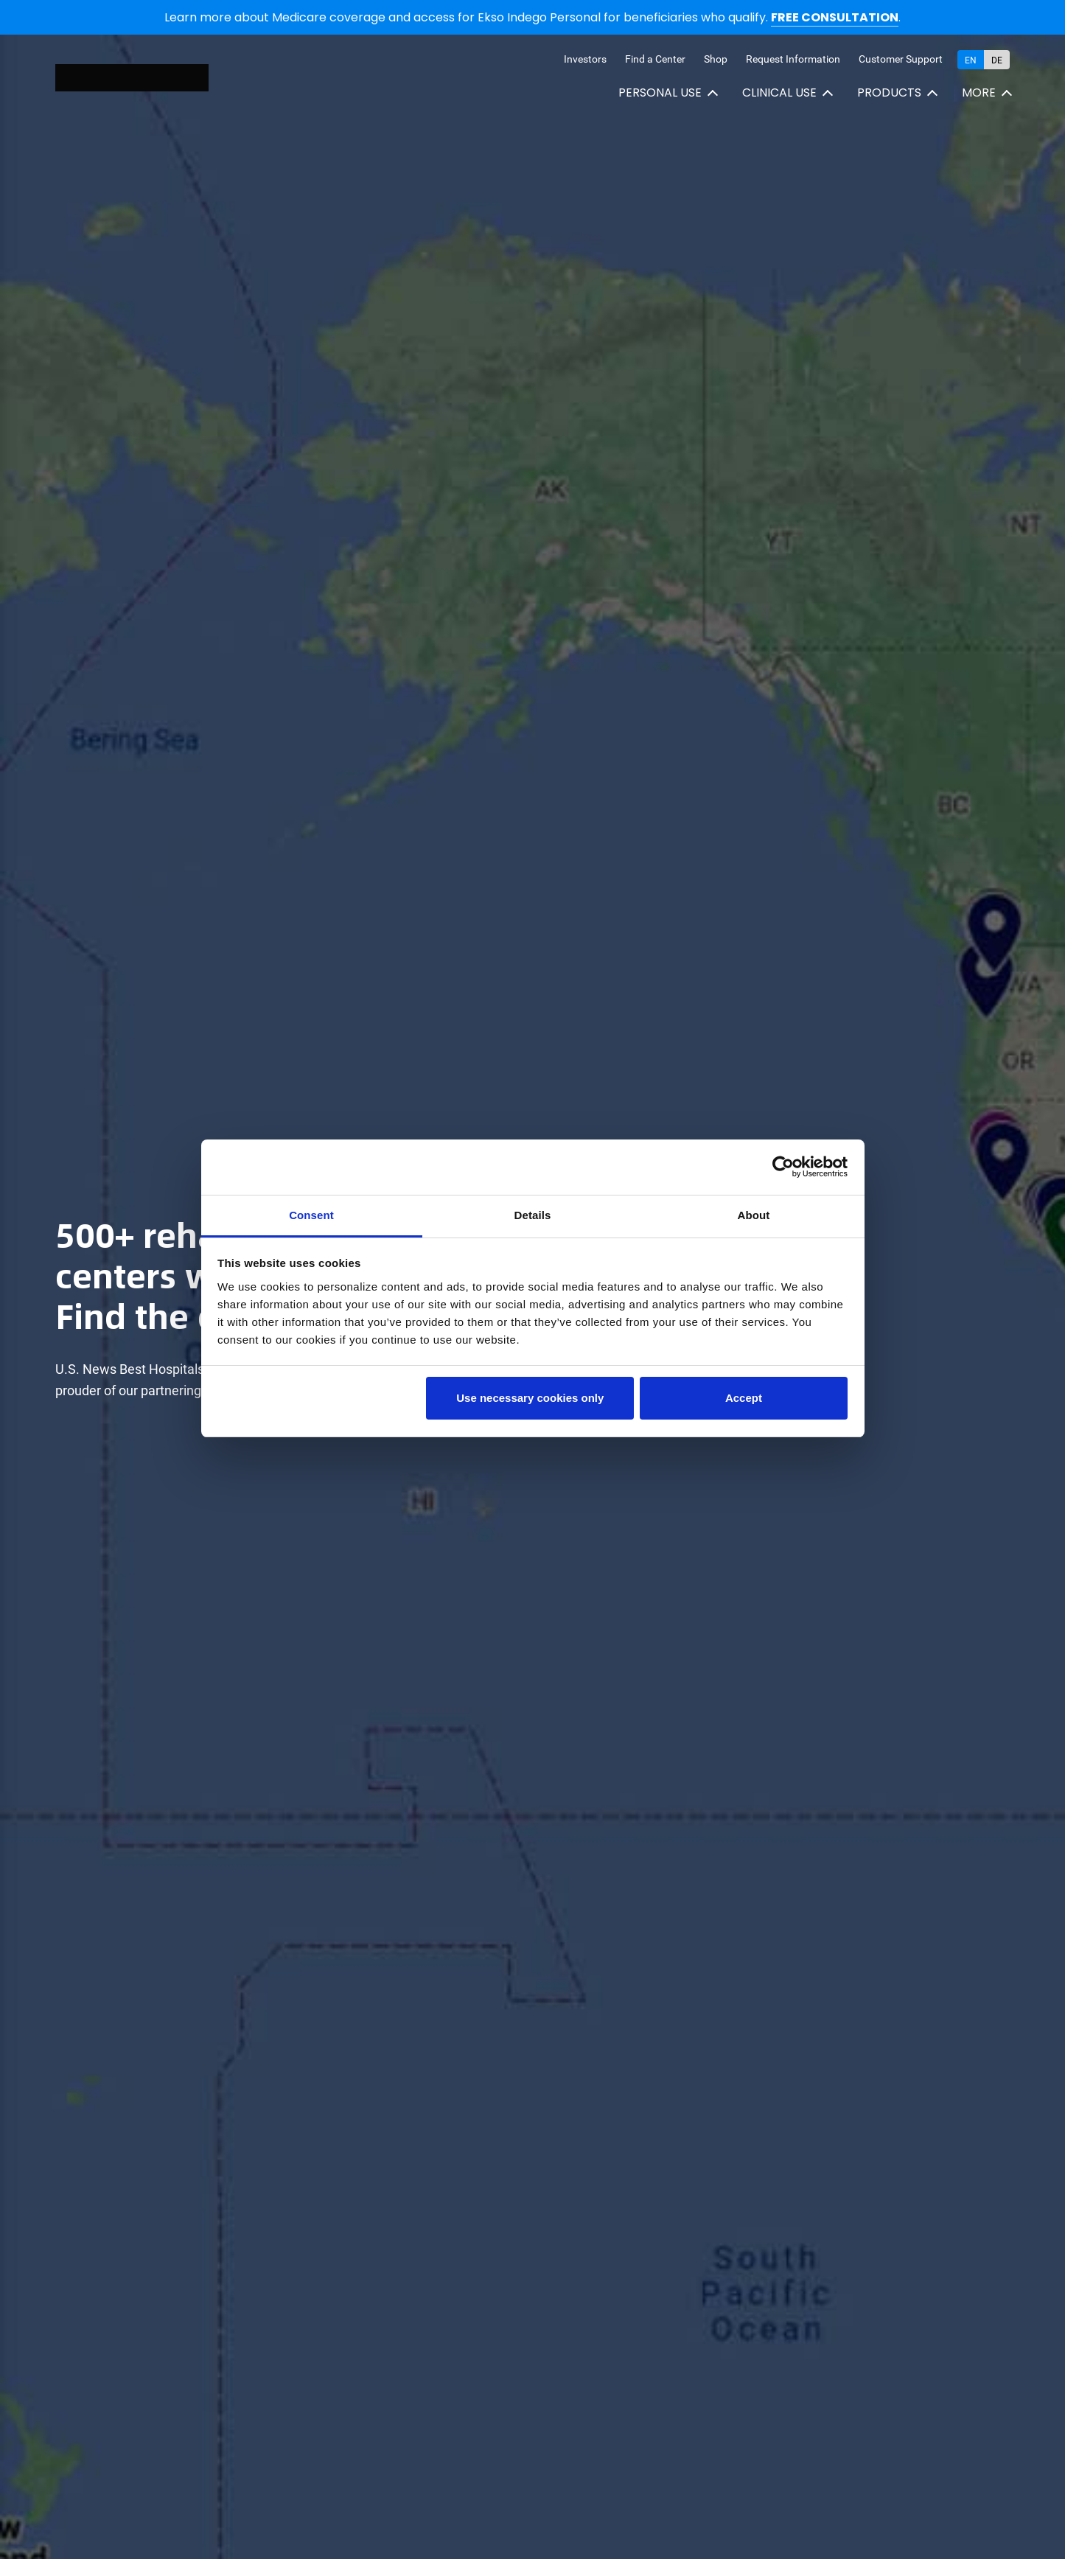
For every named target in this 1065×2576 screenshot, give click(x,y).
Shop (715, 59)
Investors (585, 59)
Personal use (660, 92)
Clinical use (779, 92)
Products (889, 92)
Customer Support (901, 59)
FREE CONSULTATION (834, 17)
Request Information (793, 59)
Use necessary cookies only (530, 1398)
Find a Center (655, 59)
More (979, 92)
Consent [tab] (311, 1215)
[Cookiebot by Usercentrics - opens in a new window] (783, 1167)
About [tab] (754, 1215)
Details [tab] (532, 1215)
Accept (743, 1398)
